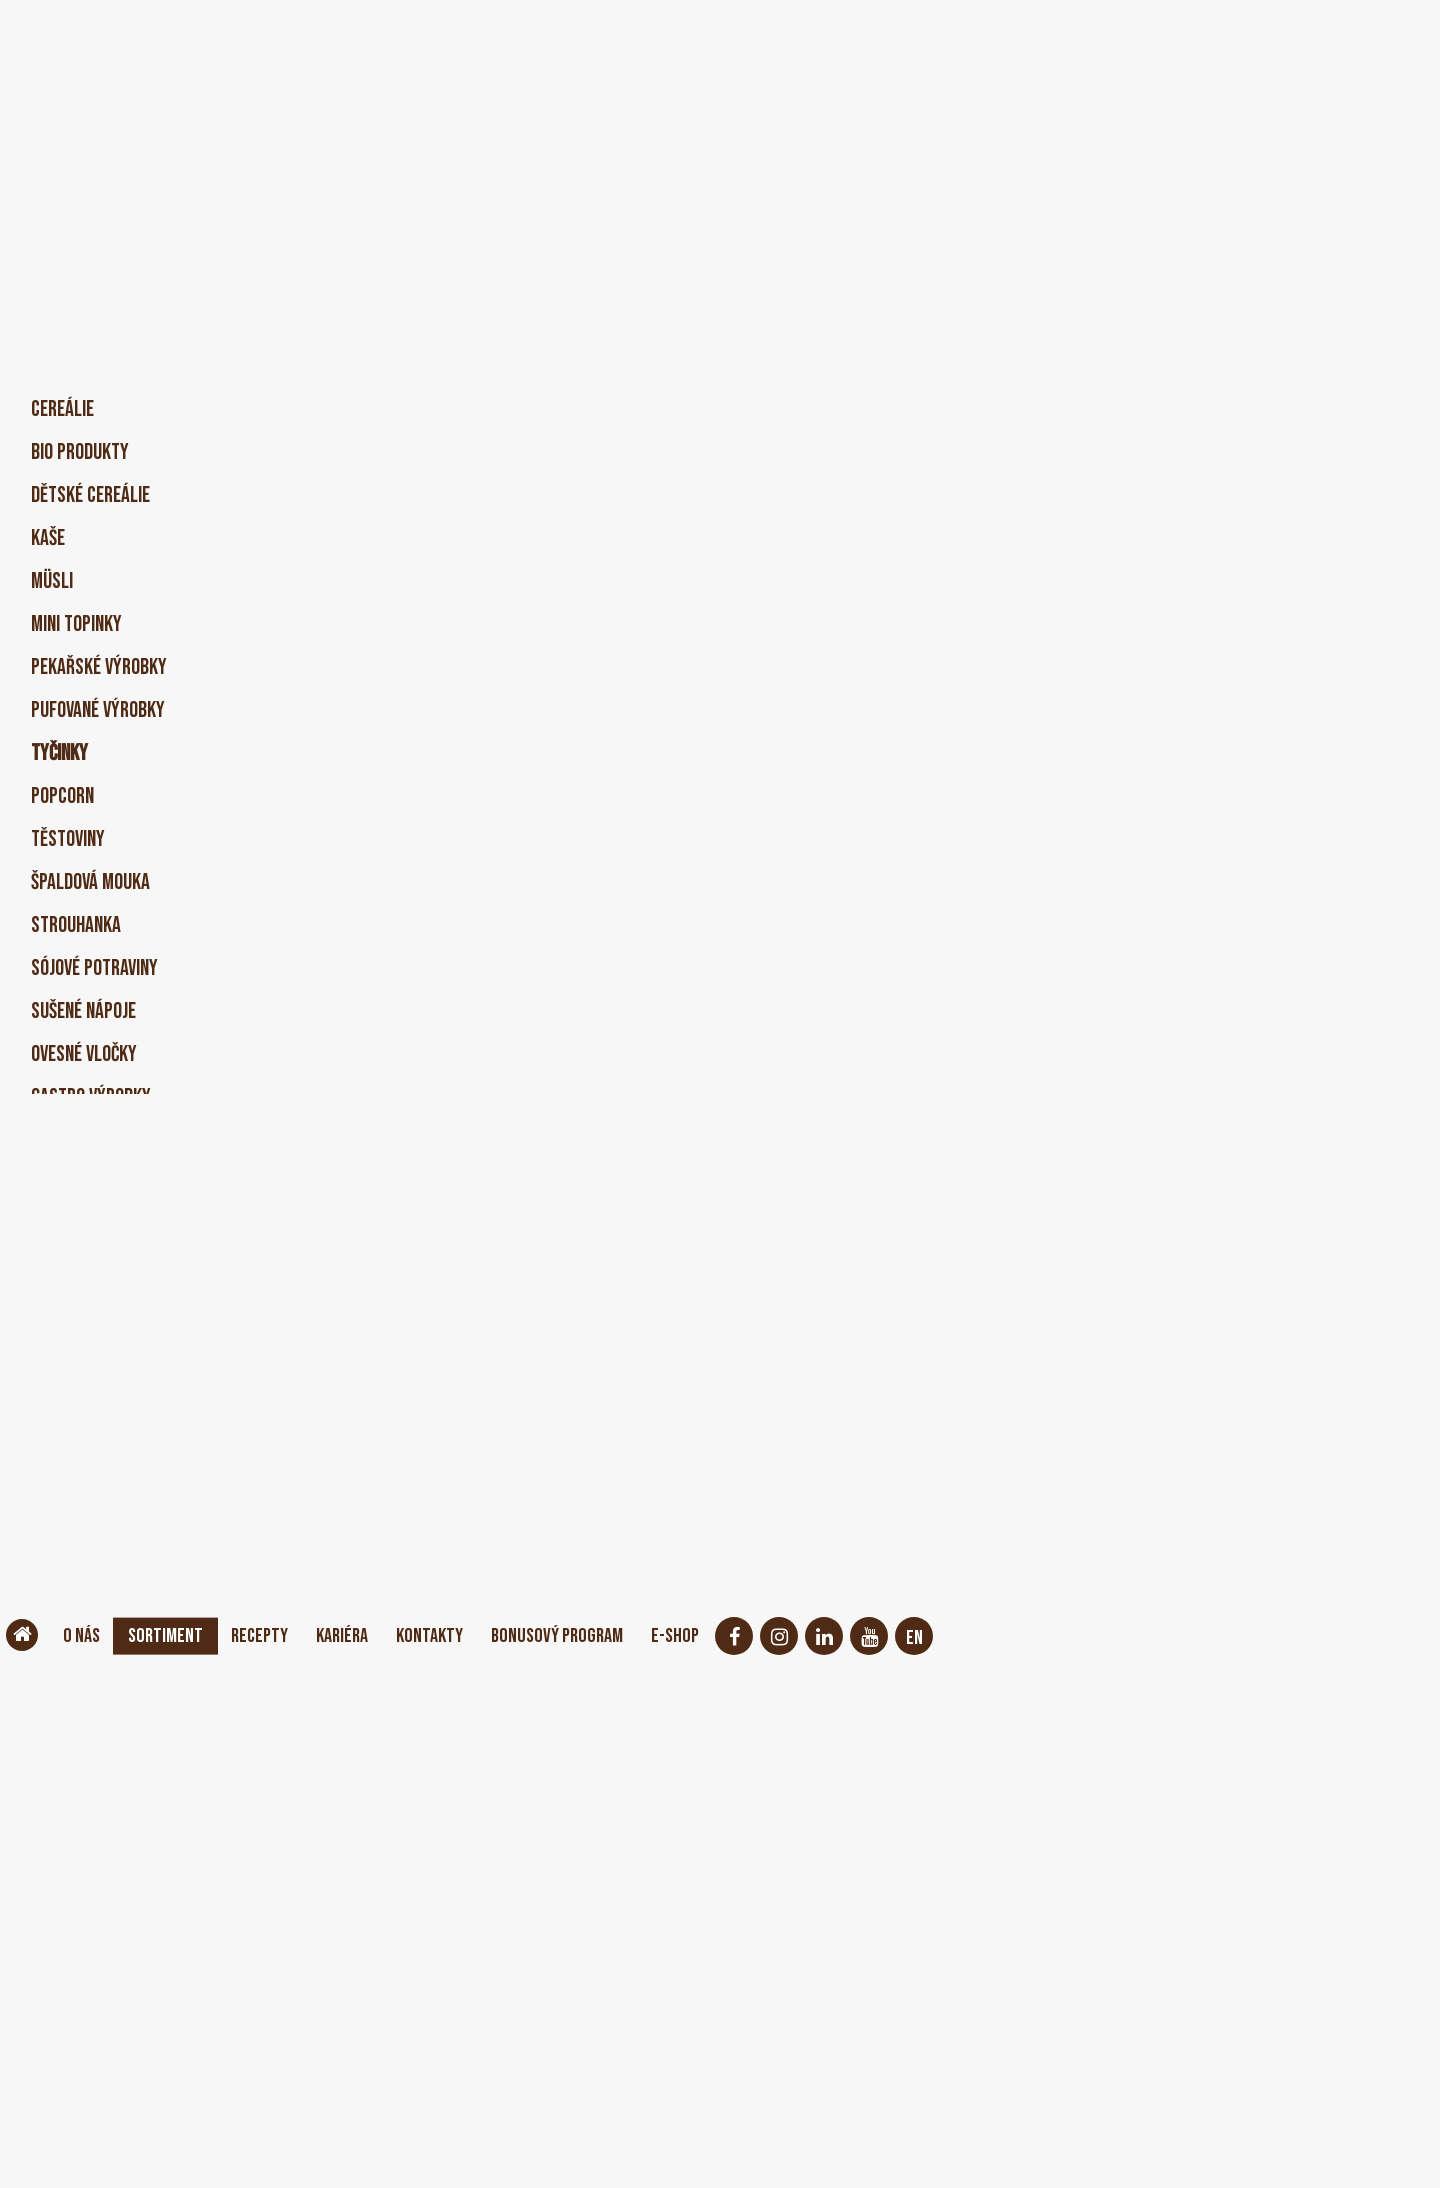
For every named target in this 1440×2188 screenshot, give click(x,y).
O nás (85, 1635)
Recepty (285, 1635)
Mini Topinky (76, 624)
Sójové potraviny (94, 968)
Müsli (52, 581)
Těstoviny (68, 839)
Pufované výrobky (98, 710)
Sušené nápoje (83, 1011)
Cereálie (62, 409)
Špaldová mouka (90, 882)
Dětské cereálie (90, 495)
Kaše (48, 538)
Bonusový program (622, 1635)
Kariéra (378, 1635)
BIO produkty (80, 452)
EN (998, 1638)
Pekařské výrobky (99, 667)
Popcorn (62, 796)
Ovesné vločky (84, 1054)
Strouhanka (76, 925)
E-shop (755, 1635)
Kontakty (477, 1635)
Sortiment (180, 1635)
